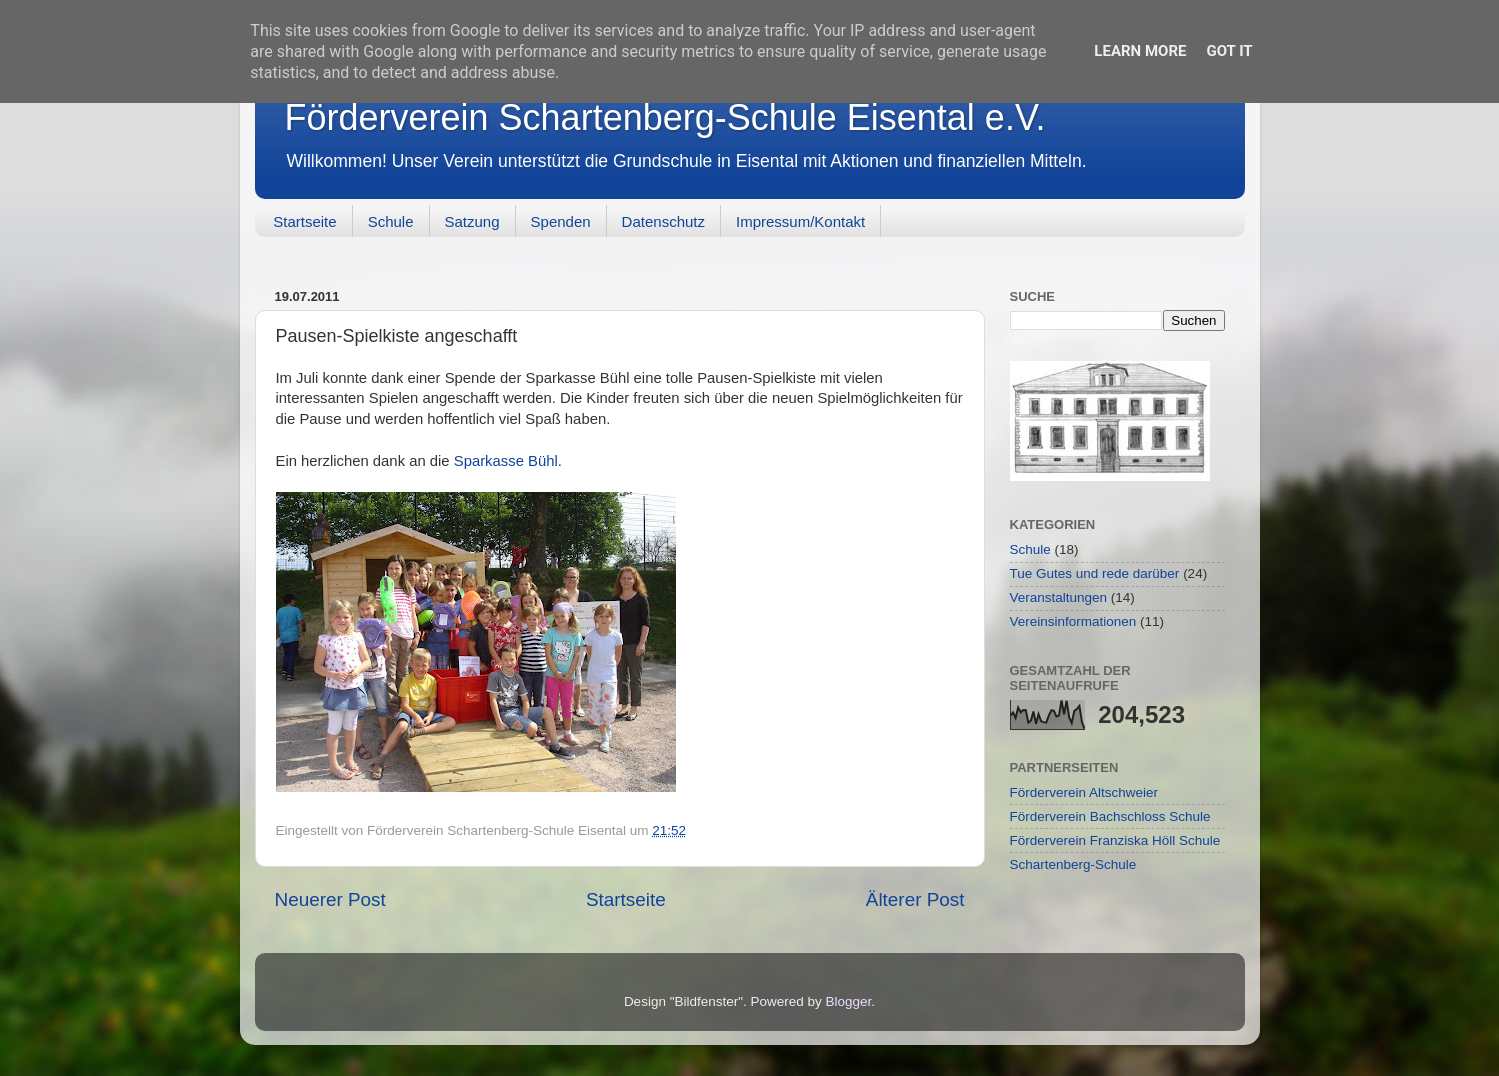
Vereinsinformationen (1073, 621)
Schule (391, 221)
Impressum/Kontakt (800, 221)
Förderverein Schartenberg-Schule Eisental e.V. (665, 117)
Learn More (1140, 51)
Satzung (472, 221)
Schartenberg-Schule (1073, 864)
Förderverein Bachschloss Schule (1110, 816)
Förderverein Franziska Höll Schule (1115, 840)
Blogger (849, 1001)
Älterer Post (915, 899)
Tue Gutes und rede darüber (1095, 573)
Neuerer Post (330, 899)
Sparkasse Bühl (506, 461)
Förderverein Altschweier (1084, 792)
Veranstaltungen (1059, 597)
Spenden (561, 221)
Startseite (304, 221)
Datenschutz (663, 221)
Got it (1229, 51)
